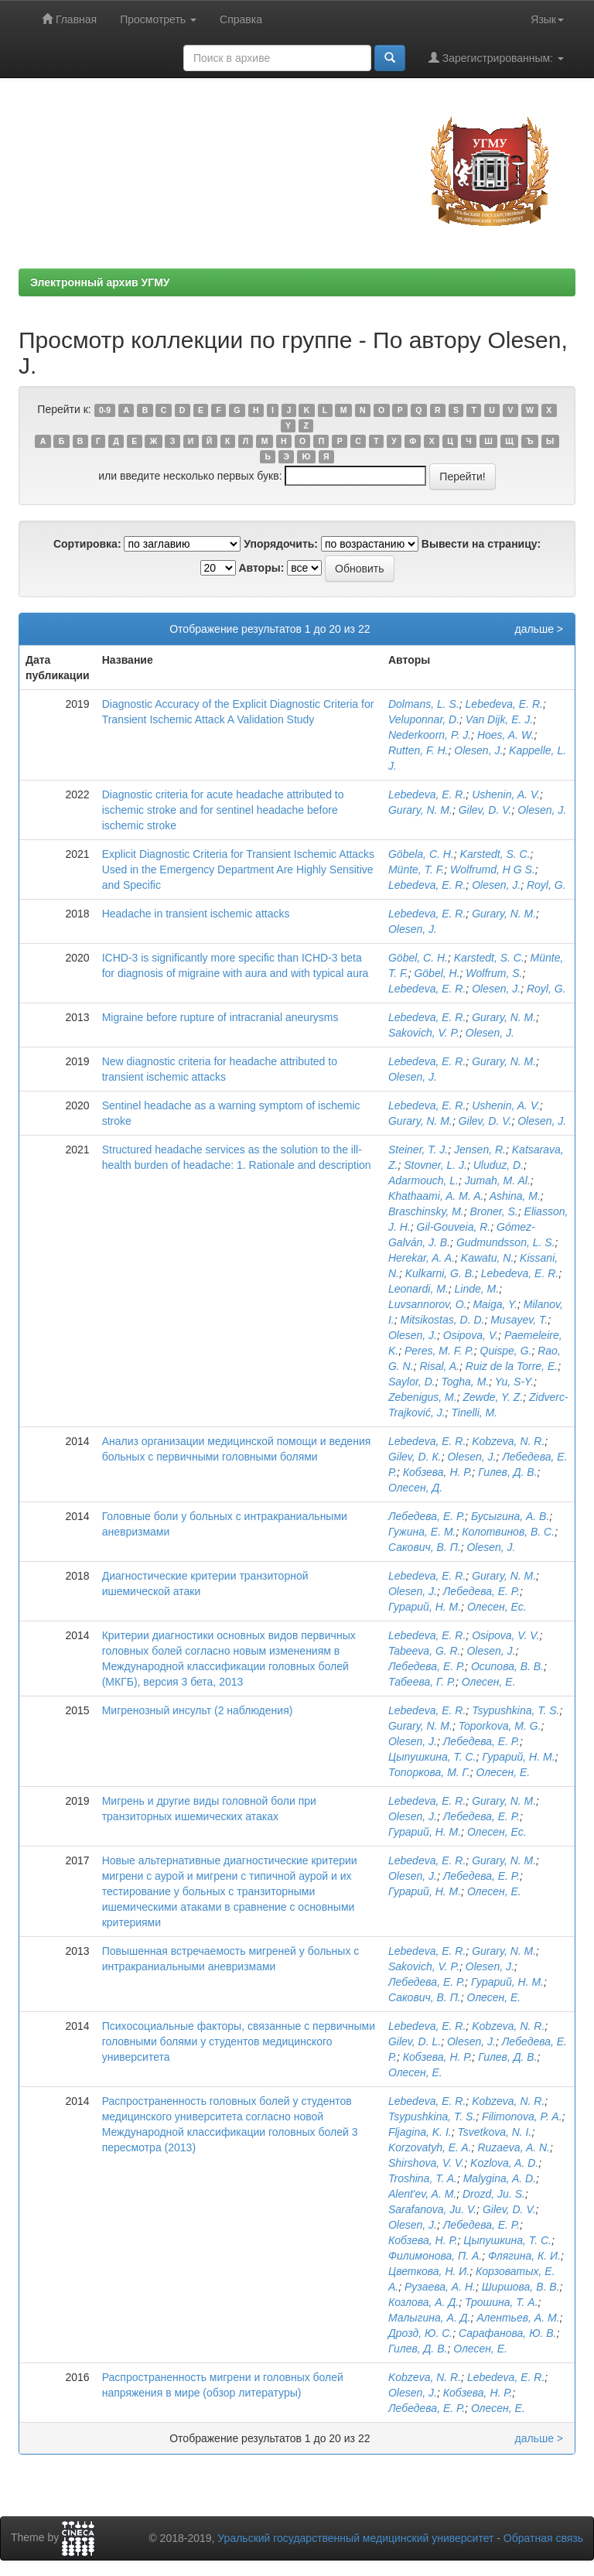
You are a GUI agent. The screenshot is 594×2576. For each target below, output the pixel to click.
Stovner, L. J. (435, 1165)
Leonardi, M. (418, 1289)
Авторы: (261, 568)
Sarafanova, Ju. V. (432, 2209)
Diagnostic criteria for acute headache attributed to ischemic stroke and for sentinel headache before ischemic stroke (223, 810)
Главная (69, 19)
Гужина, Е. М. (422, 1531)
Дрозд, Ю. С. (420, 2333)
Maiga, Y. (495, 1304)
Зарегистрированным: (496, 57)
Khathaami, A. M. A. (435, 1196)
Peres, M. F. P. (439, 1350)
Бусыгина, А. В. (510, 1516)
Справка (241, 19)
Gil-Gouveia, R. (454, 1227)
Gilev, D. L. (414, 2041)
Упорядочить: (281, 544)
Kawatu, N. (487, 1258)
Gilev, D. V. (485, 810)
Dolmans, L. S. (423, 704)
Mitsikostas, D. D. (443, 1320)
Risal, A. (439, 1366)
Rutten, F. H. (418, 750)
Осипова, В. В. (507, 1666)
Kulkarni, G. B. (440, 1273)
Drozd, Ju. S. (494, 2194)
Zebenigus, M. (422, 1397)
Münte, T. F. (416, 869)
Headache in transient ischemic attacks (196, 913)
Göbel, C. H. (418, 957)
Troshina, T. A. (422, 2178)
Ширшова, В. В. (521, 2286)
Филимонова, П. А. (435, 2256)
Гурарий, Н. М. (424, 1607)
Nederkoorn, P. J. (429, 735)
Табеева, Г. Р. (422, 1682)
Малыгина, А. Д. (429, 2317)
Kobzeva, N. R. (508, 1441)
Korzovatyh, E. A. (430, 2147)
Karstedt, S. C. (495, 854)
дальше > (538, 629)
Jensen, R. (480, 1149)
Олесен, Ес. (497, 1607)
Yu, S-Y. (514, 1381)
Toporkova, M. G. (500, 1726)
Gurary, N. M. (420, 810)
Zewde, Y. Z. (493, 1397)
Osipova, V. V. (505, 1635)
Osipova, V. (470, 1335)
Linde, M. (477, 1289)
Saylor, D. (411, 1381)
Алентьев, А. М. (517, 2317)
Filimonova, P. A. (522, 2116)
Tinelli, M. (474, 1412)
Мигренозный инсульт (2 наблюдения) (197, 1710)
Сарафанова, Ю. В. (508, 2333)
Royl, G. (546, 885)
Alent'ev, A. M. (422, 2194)
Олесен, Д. (415, 1487)
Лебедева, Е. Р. (426, 1516)
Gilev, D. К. (415, 1456)
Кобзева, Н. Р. (438, 1472)
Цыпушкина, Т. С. (432, 1757)
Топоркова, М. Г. (429, 1772)
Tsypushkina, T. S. (515, 1710)
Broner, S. (494, 1211)
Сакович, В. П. (424, 1547)
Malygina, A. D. (499, 2178)
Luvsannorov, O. (427, 1304)
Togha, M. (465, 1381)
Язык (547, 19)
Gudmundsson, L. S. (505, 1242)
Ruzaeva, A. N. (513, 2147)
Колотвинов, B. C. (508, 1531)
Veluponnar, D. (423, 719)
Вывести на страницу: (481, 544)
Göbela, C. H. (421, 854)
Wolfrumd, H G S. (492, 869)
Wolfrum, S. (494, 973)
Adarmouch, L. (423, 1180)
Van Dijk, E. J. (499, 719)
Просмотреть (158, 19)
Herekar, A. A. (421, 1258)
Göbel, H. (436, 973)
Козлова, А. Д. (423, 2302)
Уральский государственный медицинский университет (355, 2538)
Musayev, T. (519, 1320)
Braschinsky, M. (426, 1211)
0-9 (105, 410)
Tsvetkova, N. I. (494, 2132)
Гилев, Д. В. (507, 1472)
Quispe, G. (506, 1350)
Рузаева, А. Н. (440, 2286)
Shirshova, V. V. (426, 2163)
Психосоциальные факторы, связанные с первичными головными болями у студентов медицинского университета (238, 2041)
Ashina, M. (515, 1196)
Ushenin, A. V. (506, 794)
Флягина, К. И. (524, 2256)
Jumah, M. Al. (498, 1180)
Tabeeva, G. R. (424, 1651)
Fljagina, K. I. (420, 2132)
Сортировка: (87, 544)
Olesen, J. (478, 750)
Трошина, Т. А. (501, 2302)
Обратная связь (543, 2538)
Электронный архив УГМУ (100, 282)
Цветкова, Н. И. (428, 2271)
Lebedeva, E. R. (504, 704)
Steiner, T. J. (418, 1149)
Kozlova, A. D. (504, 2163)
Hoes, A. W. (505, 735)
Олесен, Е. (489, 1682)
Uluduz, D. (498, 1165)
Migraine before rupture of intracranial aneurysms (220, 1017)
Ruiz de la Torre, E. (512, 1366)
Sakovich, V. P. (423, 1033)
